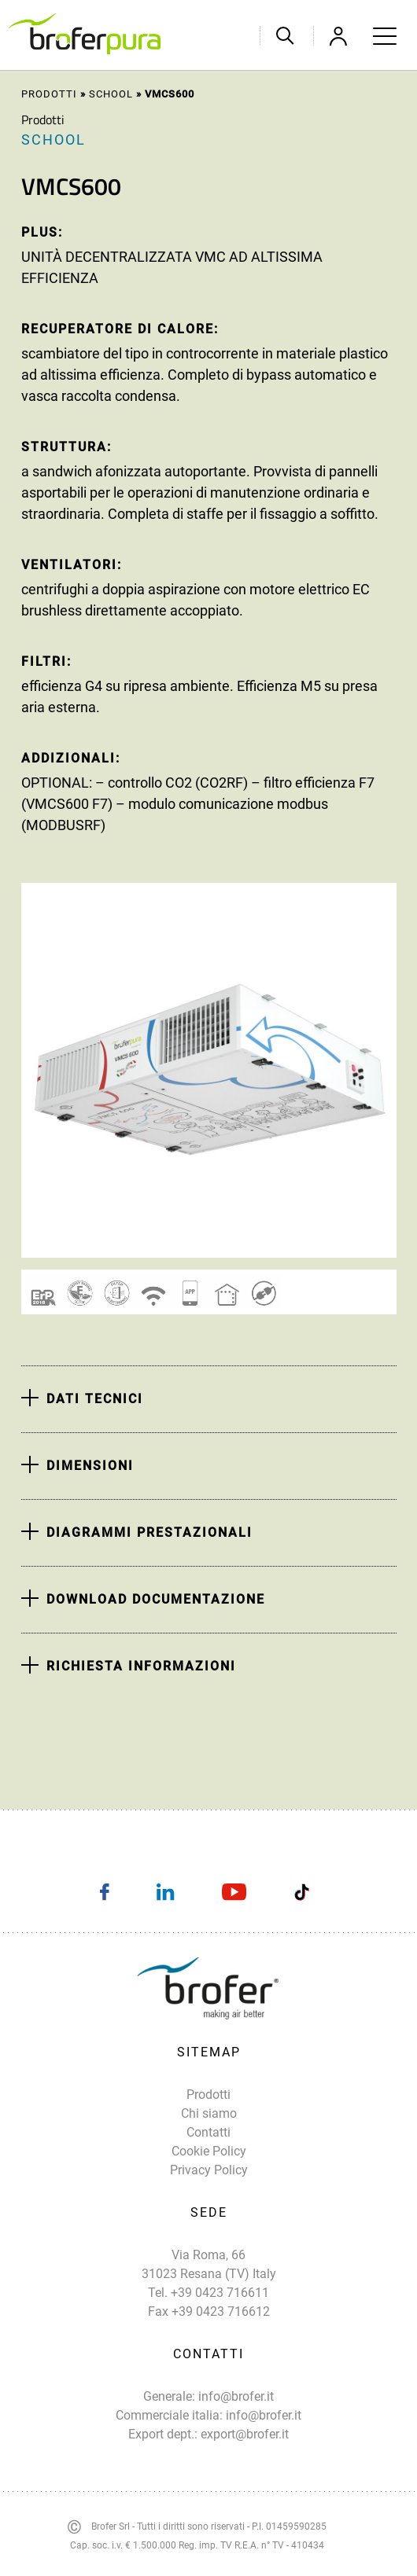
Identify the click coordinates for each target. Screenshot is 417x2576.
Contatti (208, 2132)
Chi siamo (209, 2113)
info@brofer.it (236, 2396)
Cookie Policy (209, 2151)
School (111, 94)
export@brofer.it (245, 2434)
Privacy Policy (209, 2170)
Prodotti (49, 94)
